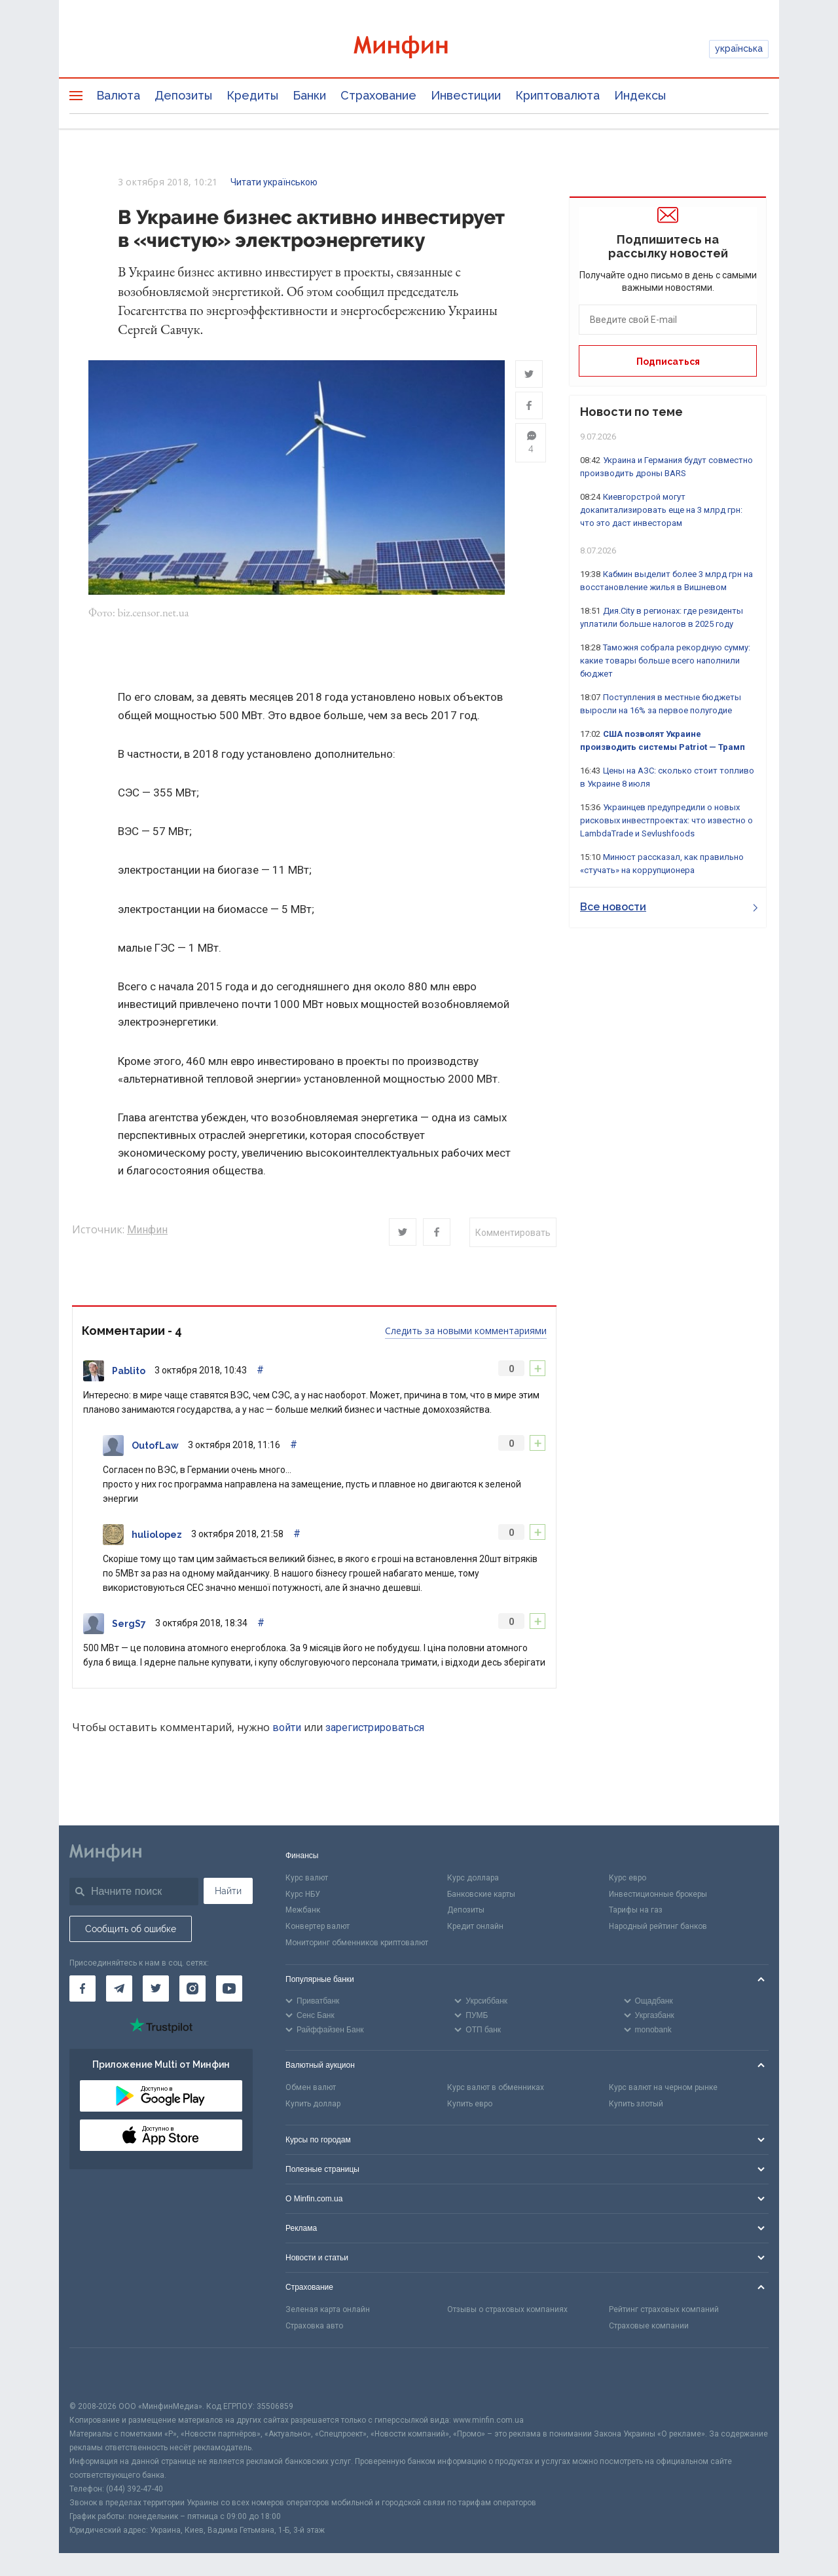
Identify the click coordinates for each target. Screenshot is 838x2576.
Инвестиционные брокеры (658, 1895)
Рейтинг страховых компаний (664, 2311)
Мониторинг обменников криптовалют (356, 1944)
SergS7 (129, 1625)
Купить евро (469, 2105)
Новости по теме (631, 412)
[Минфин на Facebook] (82, 1990)
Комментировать (513, 1234)
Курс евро (627, 1879)
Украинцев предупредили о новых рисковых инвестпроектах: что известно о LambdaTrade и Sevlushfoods (666, 820)
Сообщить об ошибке (130, 1930)
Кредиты (252, 95)
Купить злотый (636, 2105)
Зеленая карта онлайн (327, 2311)
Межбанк (302, 1911)
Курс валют (306, 1879)
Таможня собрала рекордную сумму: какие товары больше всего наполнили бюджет (665, 661)
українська (739, 48)
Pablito (128, 1373)
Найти (228, 1892)
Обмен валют (310, 2088)
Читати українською (274, 182)
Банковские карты (481, 1895)
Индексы (640, 95)
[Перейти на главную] (419, 48)
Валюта (118, 95)
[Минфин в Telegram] (119, 1990)
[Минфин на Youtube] (229, 1990)
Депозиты (183, 95)
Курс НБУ (302, 1895)
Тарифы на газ (636, 1911)
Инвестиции (466, 95)
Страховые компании (649, 2327)
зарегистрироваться (374, 1729)
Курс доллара (473, 1879)
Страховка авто (314, 2327)
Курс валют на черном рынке (663, 2088)
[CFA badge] (98, 2376)
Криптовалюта (557, 95)
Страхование (378, 95)
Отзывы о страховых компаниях (507, 2311)
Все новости (668, 907)
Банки (309, 95)
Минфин (147, 1231)
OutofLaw (155, 1447)
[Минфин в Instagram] (192, 1990)
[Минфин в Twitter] (156, 1990)
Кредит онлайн (475, 1928)
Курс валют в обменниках (495, 2088)
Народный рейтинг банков (658, 1928)
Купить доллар (312, 2105)
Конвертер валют (317, 1928)
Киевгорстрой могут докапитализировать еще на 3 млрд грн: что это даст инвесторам (661, 510)
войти (286, 1729)
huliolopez (157, 1536)
